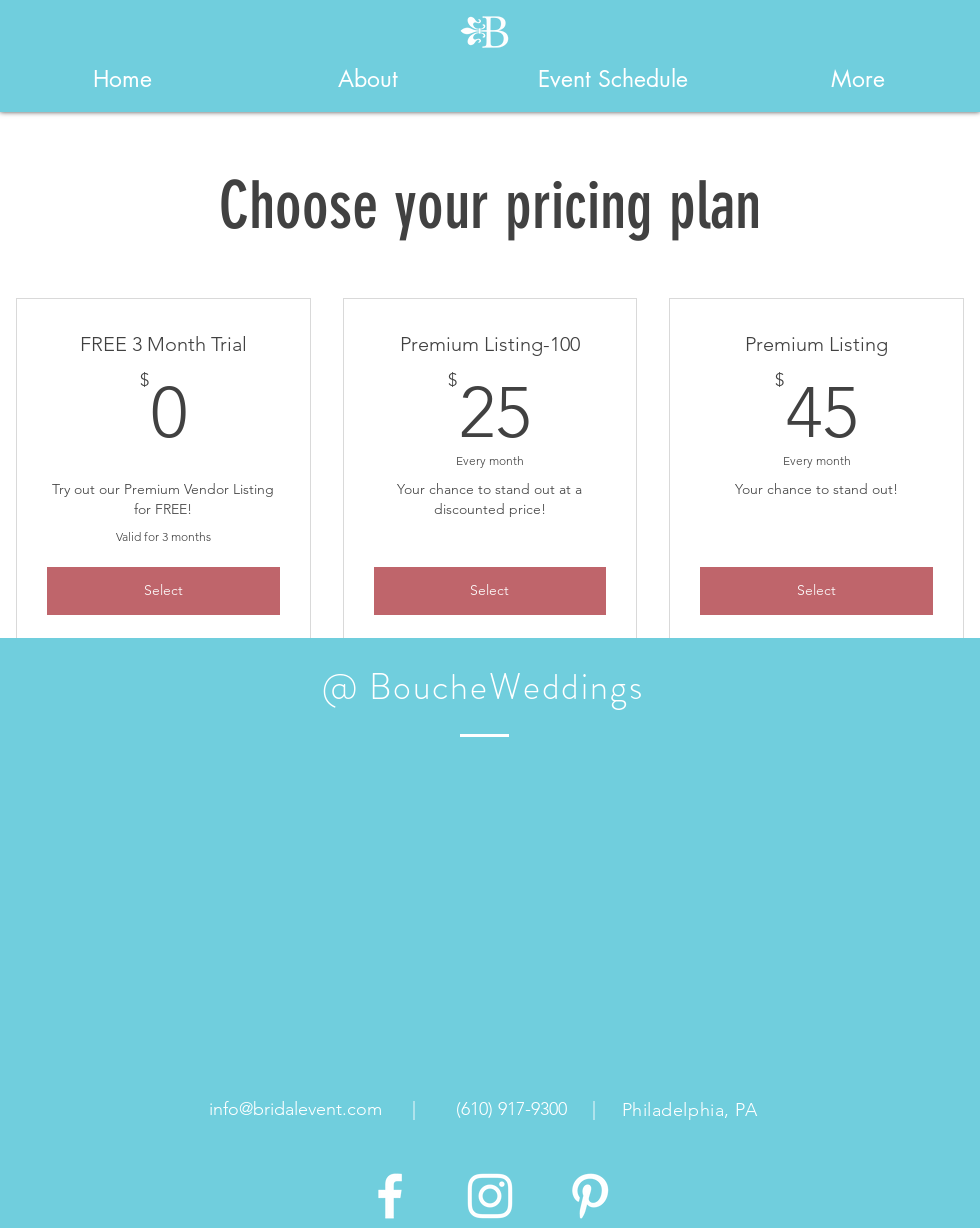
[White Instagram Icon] (490, 1196)
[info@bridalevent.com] (295, 1110)
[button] (367, 79)
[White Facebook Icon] (390, 1196)
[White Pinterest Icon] (590, 1196)
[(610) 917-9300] (511, 1110)
